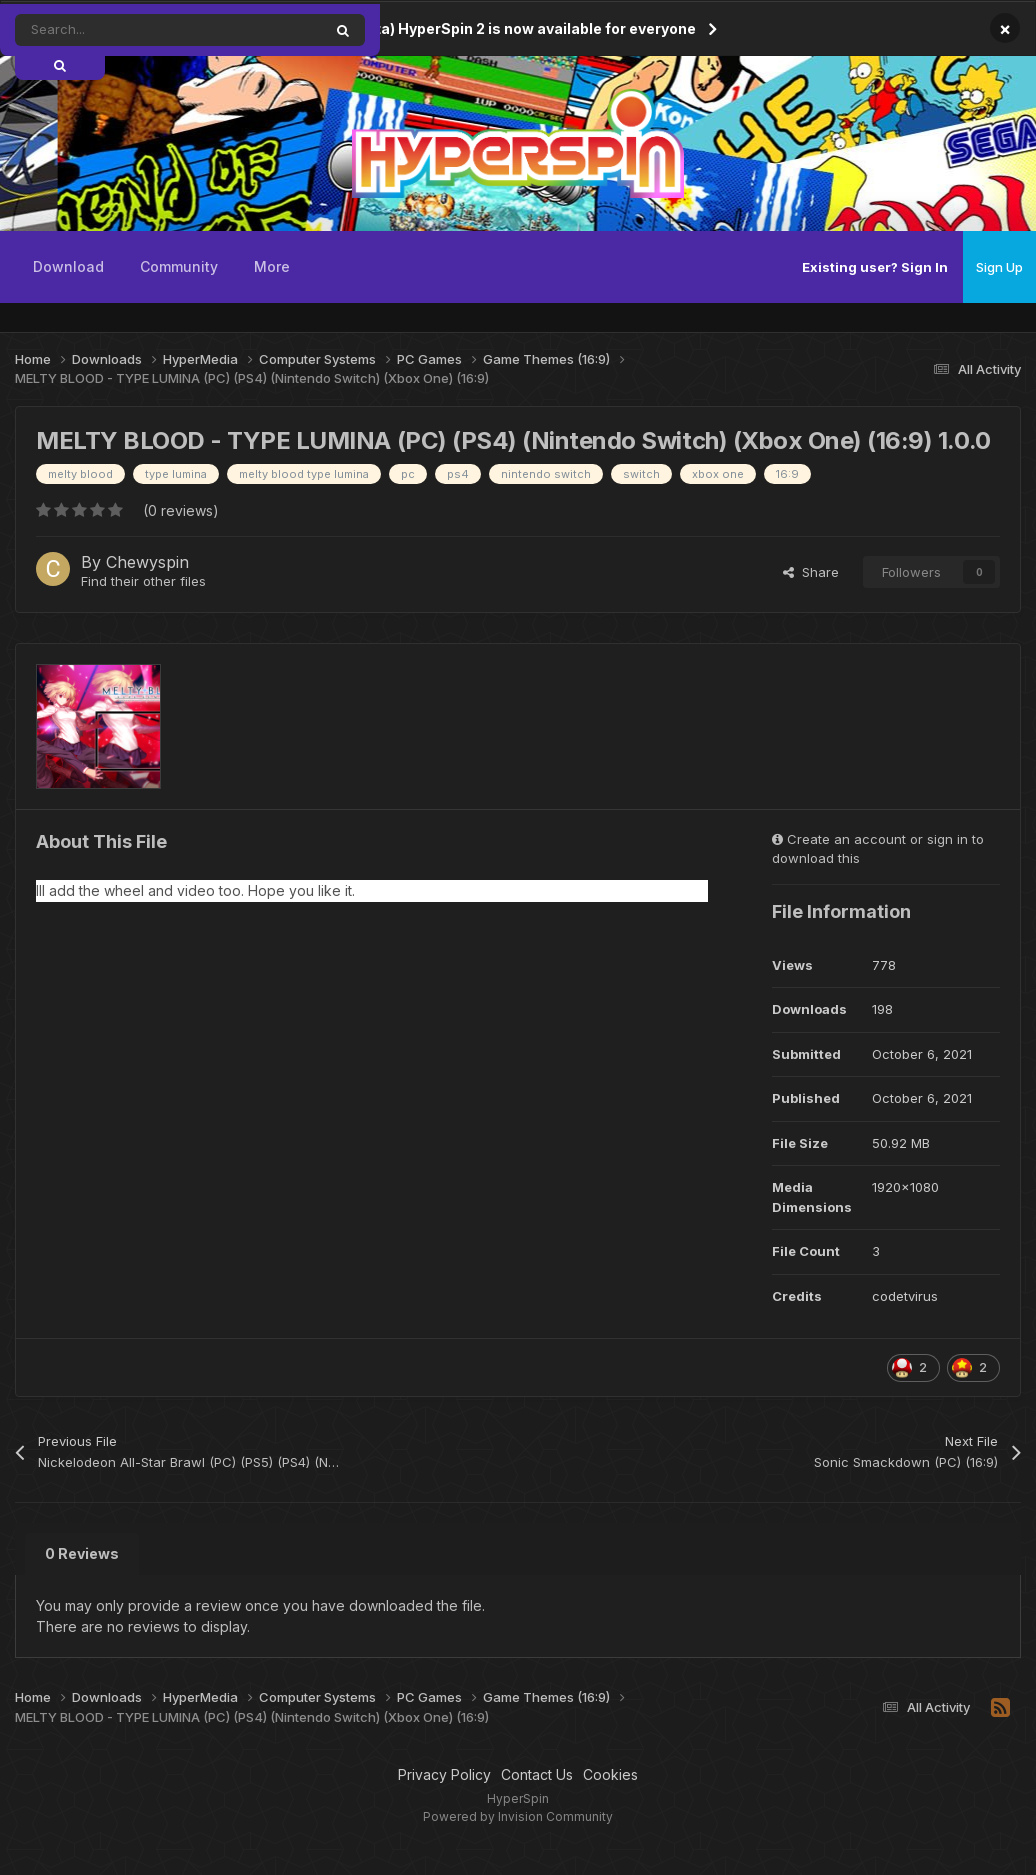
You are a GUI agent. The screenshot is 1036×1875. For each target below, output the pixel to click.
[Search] (123, 30)
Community (179, 266)
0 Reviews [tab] (82, 1553)
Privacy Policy (444, 1774)
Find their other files (143, 581)
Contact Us (537, 1774)
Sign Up (999, 267)
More (272, 266)
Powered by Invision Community (518, 1816)
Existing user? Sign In (875, 267)
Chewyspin (147, 562)
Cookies (610, 1774)
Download (68, 266)
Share (811, 572)
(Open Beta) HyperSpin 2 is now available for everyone (503, 28)
